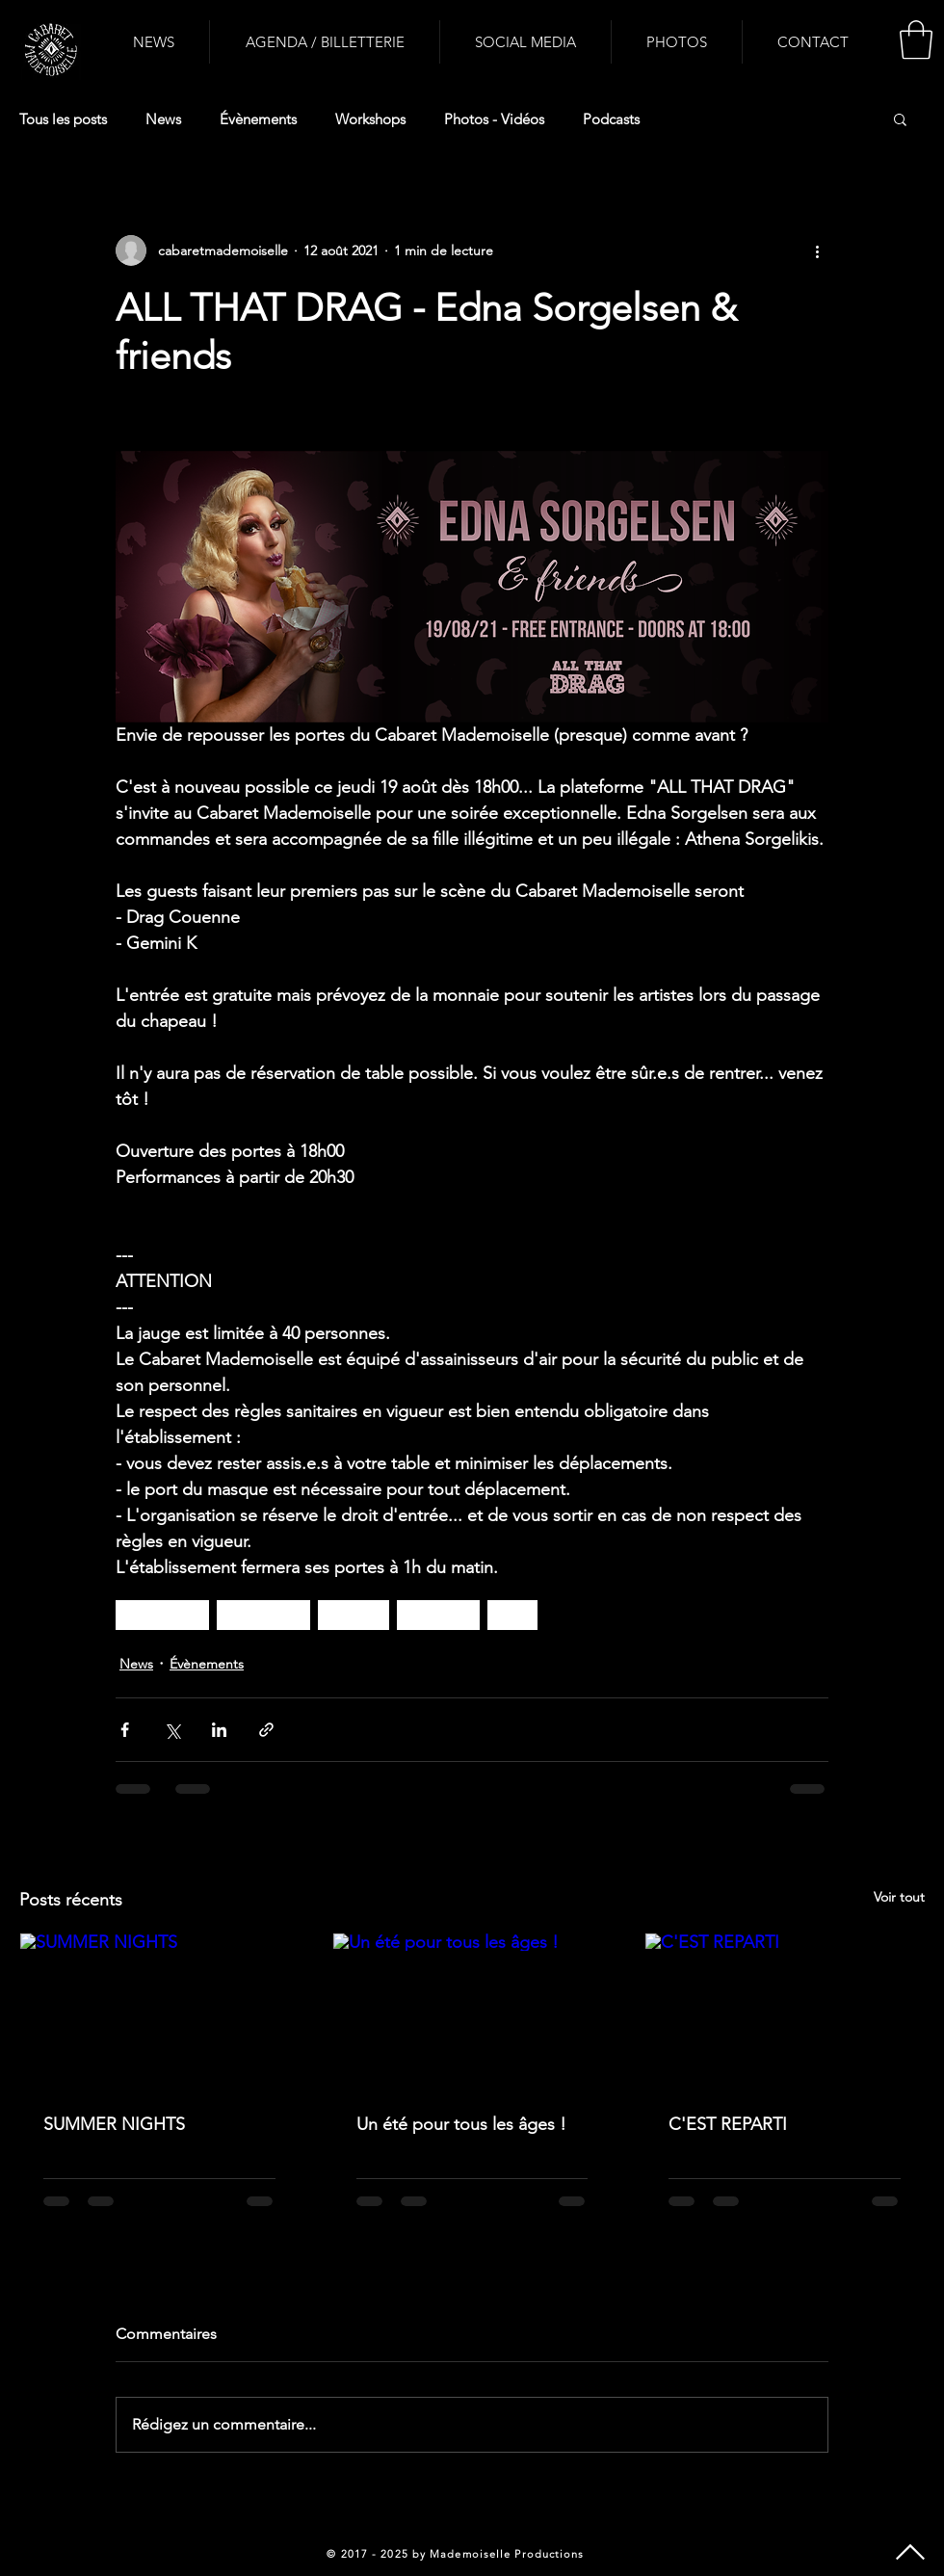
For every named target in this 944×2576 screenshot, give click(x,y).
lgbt (512, 1614)
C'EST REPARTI (728, 2124)
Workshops (370, 119)
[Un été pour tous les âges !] (472, 2011)
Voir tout (899, 1897)
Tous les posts (63, 119)
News (163, 119)
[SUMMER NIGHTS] (159, 2011)
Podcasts (611, 119)
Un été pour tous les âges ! (461, 2124)
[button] (916, 39)
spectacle (438, 1614)
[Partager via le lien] (266, 1730)
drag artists (263, 1614)
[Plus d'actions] (816, 250)
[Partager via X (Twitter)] (172, 1730)
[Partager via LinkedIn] (219, 1730)
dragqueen (162, 1614)
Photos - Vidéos (494, 119)
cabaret (353, 1614)
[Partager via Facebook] (125, 1730)
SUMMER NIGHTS (114, 2124)
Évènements (258, 119)
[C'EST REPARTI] (784, 2011)
